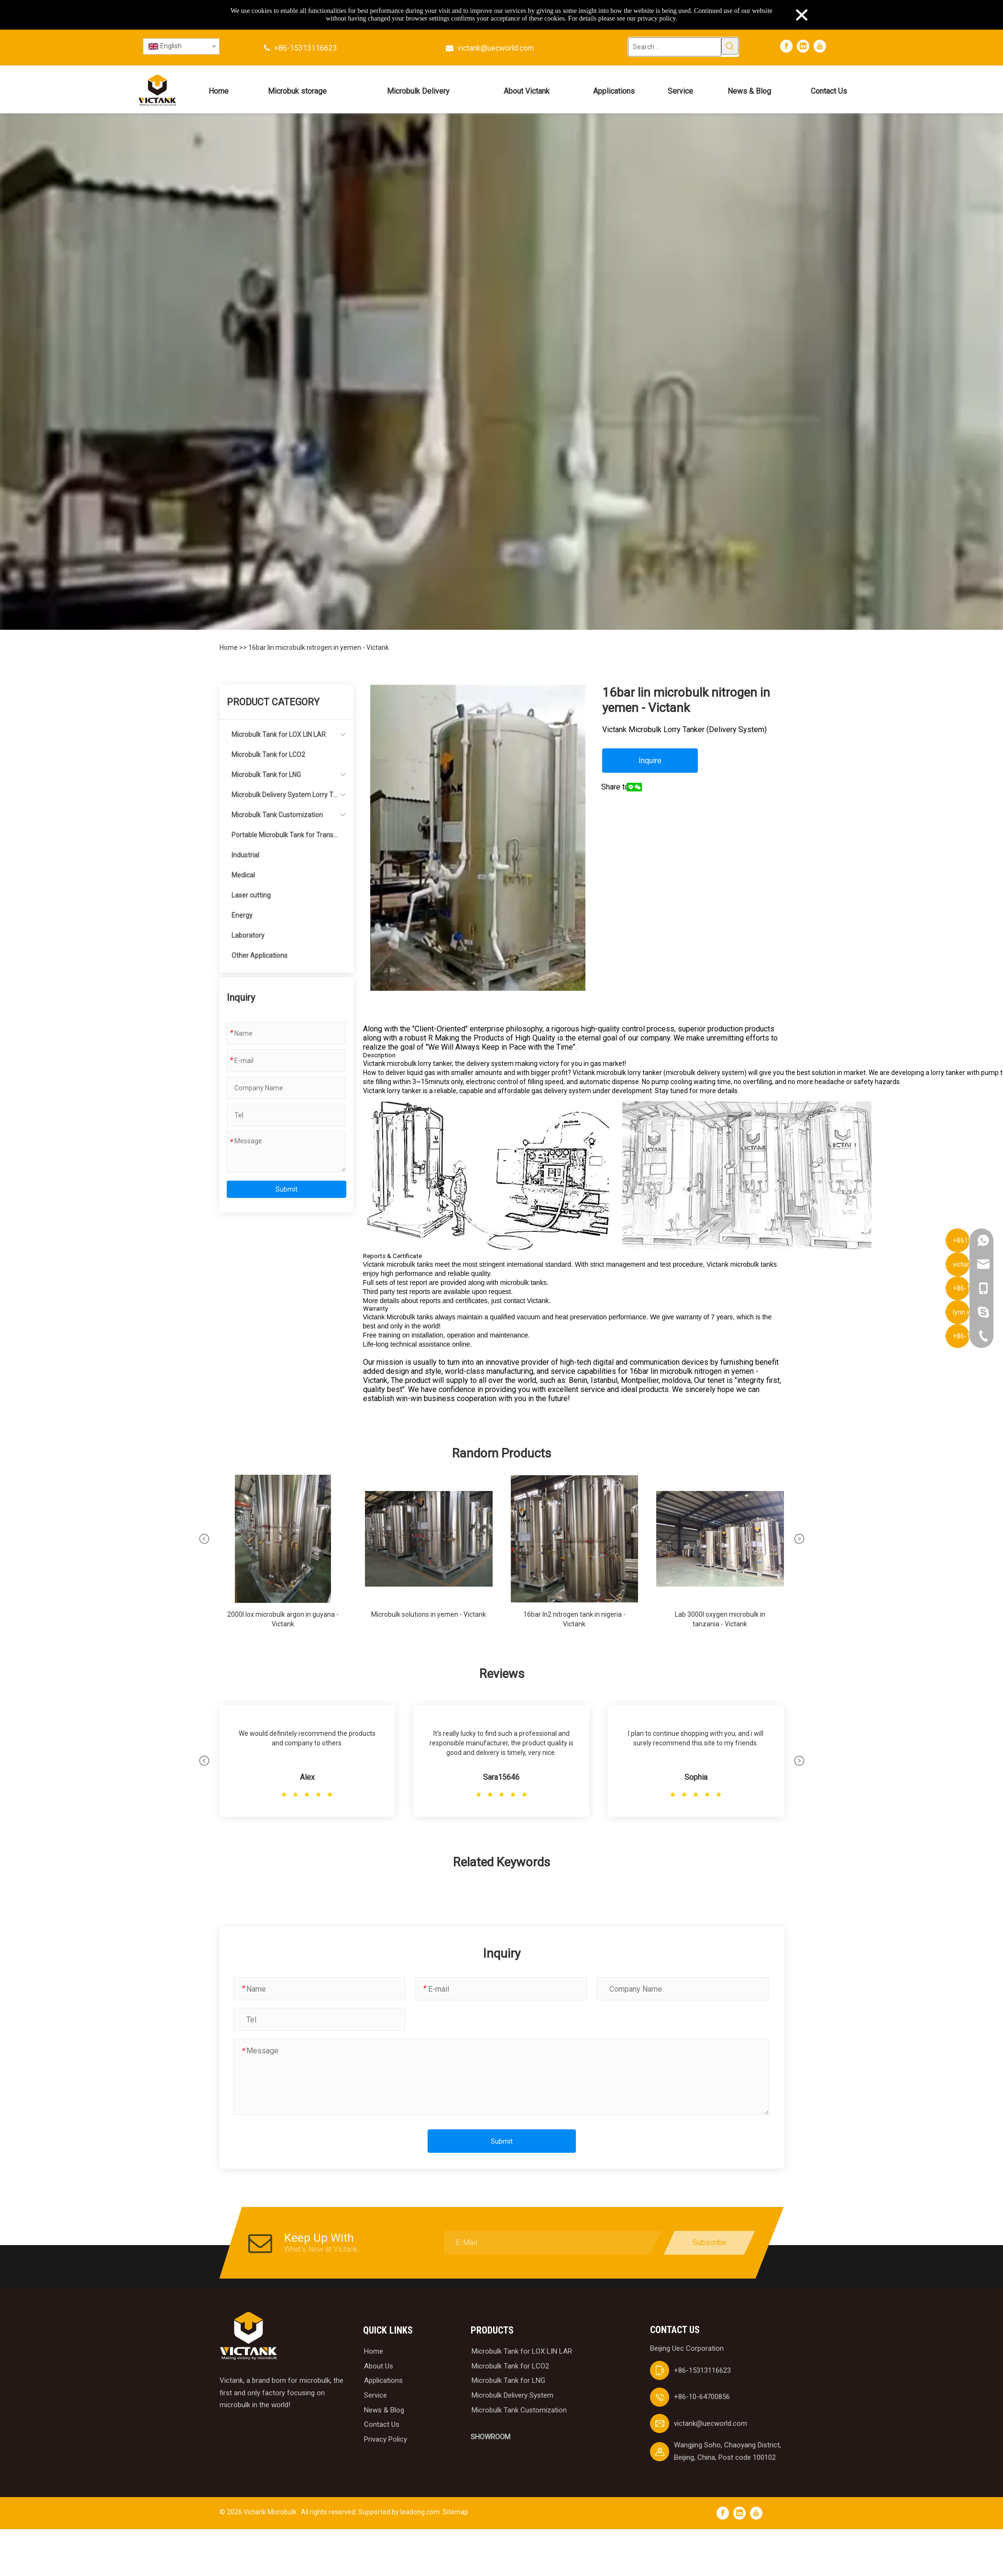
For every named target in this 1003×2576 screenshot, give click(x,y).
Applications (383, 2380)
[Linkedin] (803, 46)
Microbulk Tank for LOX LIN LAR (278, 734)
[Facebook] (786, 46)
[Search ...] (674, 46)
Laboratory (248, 935)
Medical (243, 875)
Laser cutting (251, 895)
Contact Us (381, 2424)
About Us (378, 2366)
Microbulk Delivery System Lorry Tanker (284, 798)
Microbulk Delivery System (512, 2395)
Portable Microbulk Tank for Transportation (284, 838)
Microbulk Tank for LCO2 (268, 754)
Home (229, 647)
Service (375, 2395)
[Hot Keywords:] (729, 46)
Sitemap (455, 2512)
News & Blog (384, 2410)
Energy (242, 915)
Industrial (245, 855)
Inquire (650, 760)
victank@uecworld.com (495, 48)
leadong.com (420, 2512)
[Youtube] (820, 46)
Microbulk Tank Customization (277, 815)
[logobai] (248, 2336)
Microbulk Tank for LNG (266, 774)
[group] (283, 1556)
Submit (287, 1189)
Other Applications (259, 955)
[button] (204, 1539)
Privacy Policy (385, 2439)
